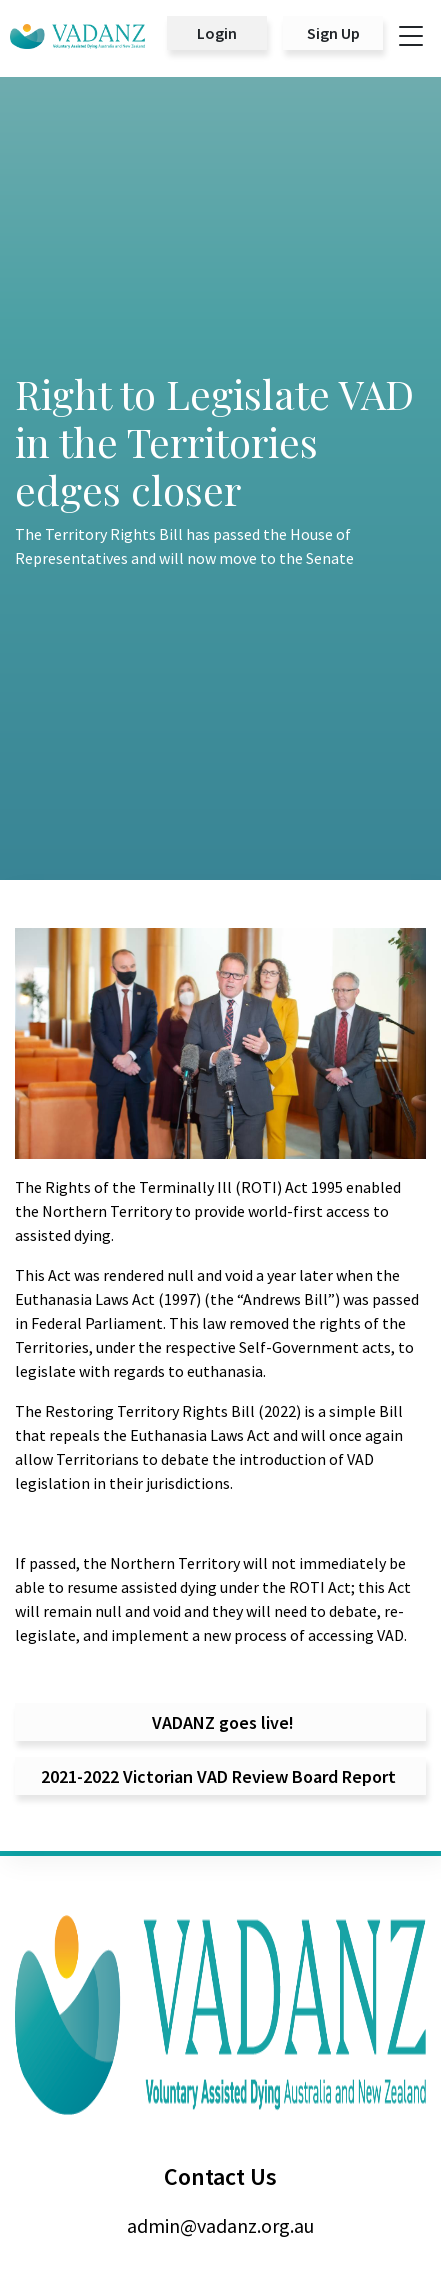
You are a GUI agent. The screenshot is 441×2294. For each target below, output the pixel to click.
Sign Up (333, 33)
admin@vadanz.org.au (220, 2225)
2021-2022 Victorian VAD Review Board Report (220, 1776)
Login (217, 33)
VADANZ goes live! (221, 1722)
